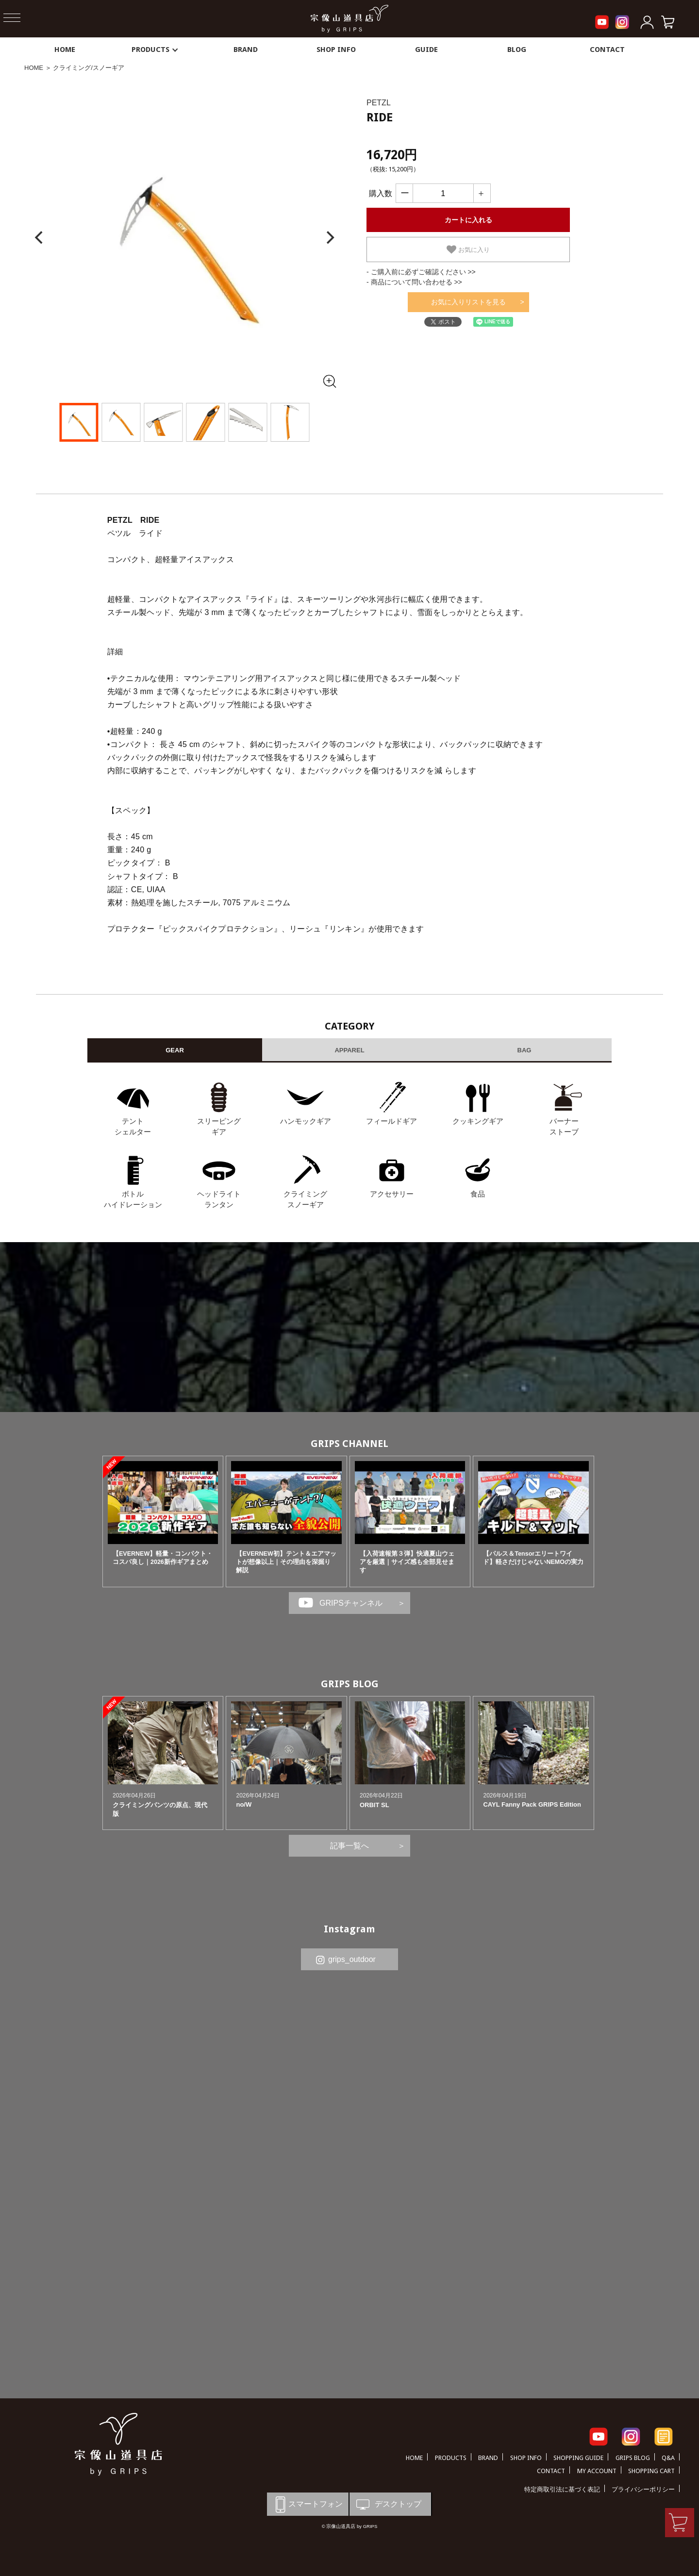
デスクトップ (387, 2504)
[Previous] (39, 238)
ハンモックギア (305, 1121)
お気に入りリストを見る (468, 302)
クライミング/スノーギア (88, 67)
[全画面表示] (329, 381)
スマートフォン (307, 2504)
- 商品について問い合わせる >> (414, 282)
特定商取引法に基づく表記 (562, 2489)
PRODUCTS (155, 49)
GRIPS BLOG (350, 1684)
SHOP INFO (336, 49)
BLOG (516, 49)
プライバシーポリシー (643, 2489)
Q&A (668, 2457)
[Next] (329, 238)
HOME (64, 49)
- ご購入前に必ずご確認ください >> (421, 272)
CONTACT (607, 49)
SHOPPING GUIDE (578, 2457)
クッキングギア (477, 1121)
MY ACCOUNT (596, 2471)
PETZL (378, 103)
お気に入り (468, 249)
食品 (477, 1194)
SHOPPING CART (651, 2471)
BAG (524, 1050)
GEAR (175, 1050)
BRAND (245, 49)
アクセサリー (392, 1194)
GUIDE (426, 49)
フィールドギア (391, 1121)
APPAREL (349, 1050)
